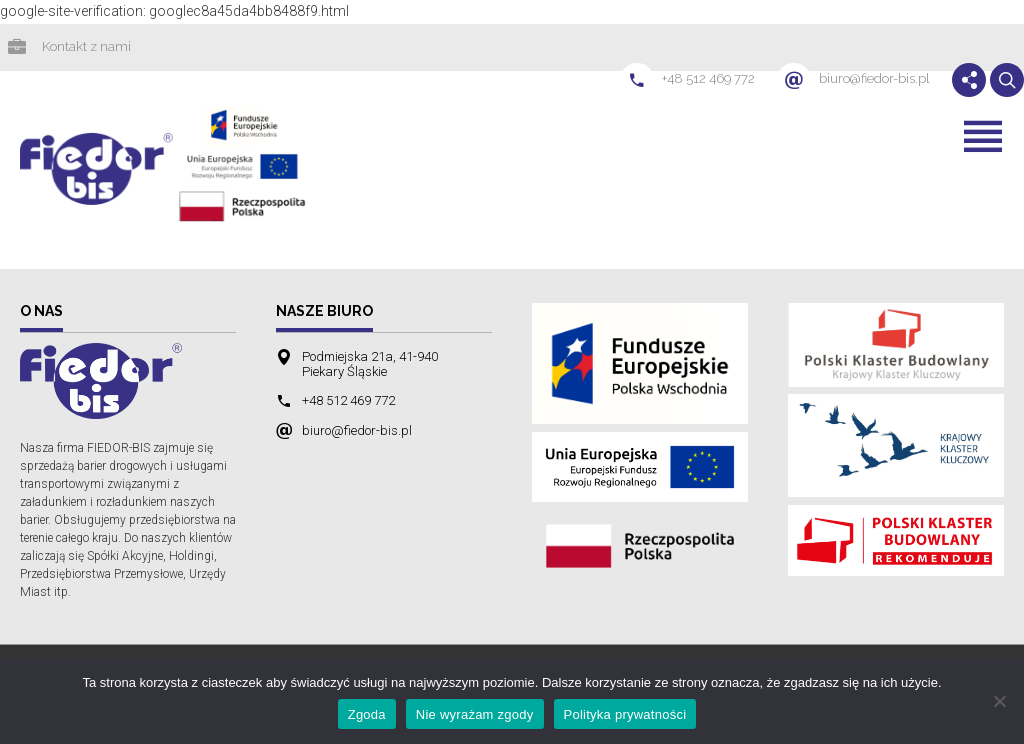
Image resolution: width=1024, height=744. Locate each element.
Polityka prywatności (625, 714)
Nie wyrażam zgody (475, 714)
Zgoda (367, 714)
